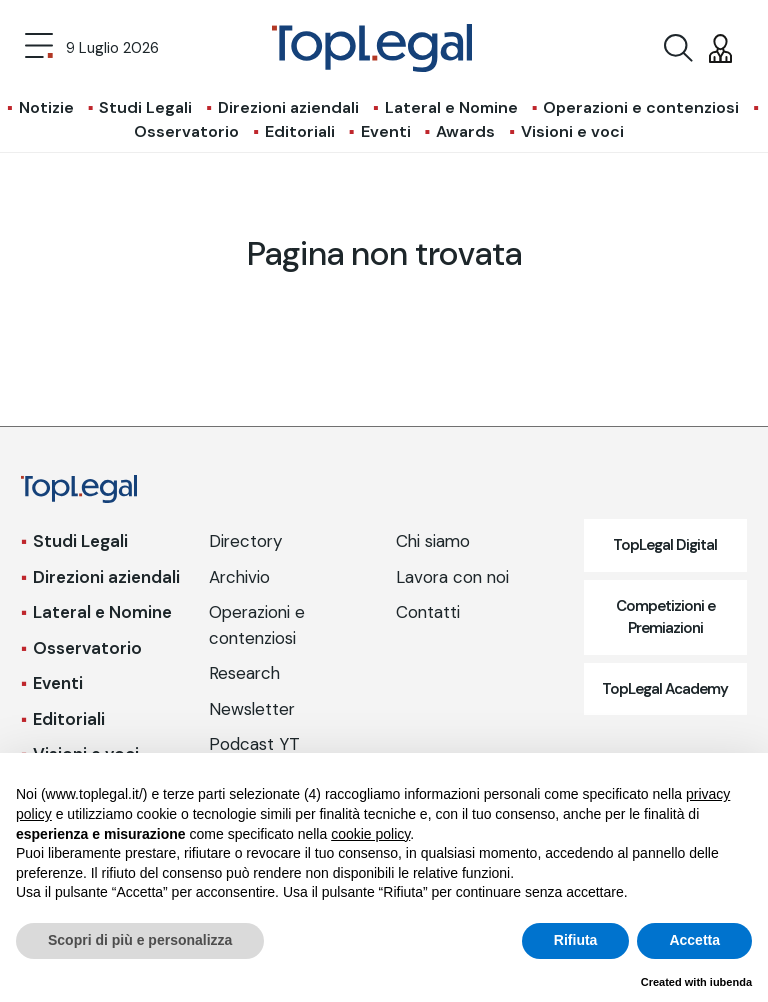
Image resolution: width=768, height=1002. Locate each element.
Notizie (46, 107)
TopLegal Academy (665, 689)
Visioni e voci (572, 131)
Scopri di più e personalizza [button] (140, 940)
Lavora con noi (452, 577)
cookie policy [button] (370, 834)
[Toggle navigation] (39, 48)
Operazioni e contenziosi (641, 107)
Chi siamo (433, 541)
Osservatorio (186, 131)
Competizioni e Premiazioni (665, 617)
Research (244, 673)
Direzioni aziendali (288, 107)
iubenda (731, 982)
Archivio (239, 577)
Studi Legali (145, 107)
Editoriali (300, 131)
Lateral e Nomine (451, 107)
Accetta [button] (694, 940)
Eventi (386, 131)
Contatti (428, 612)
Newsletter (252, 709)
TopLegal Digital (665, 545)
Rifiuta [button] (576, 940)
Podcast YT (254, 744)
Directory (245, 541)
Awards (465, 131)
